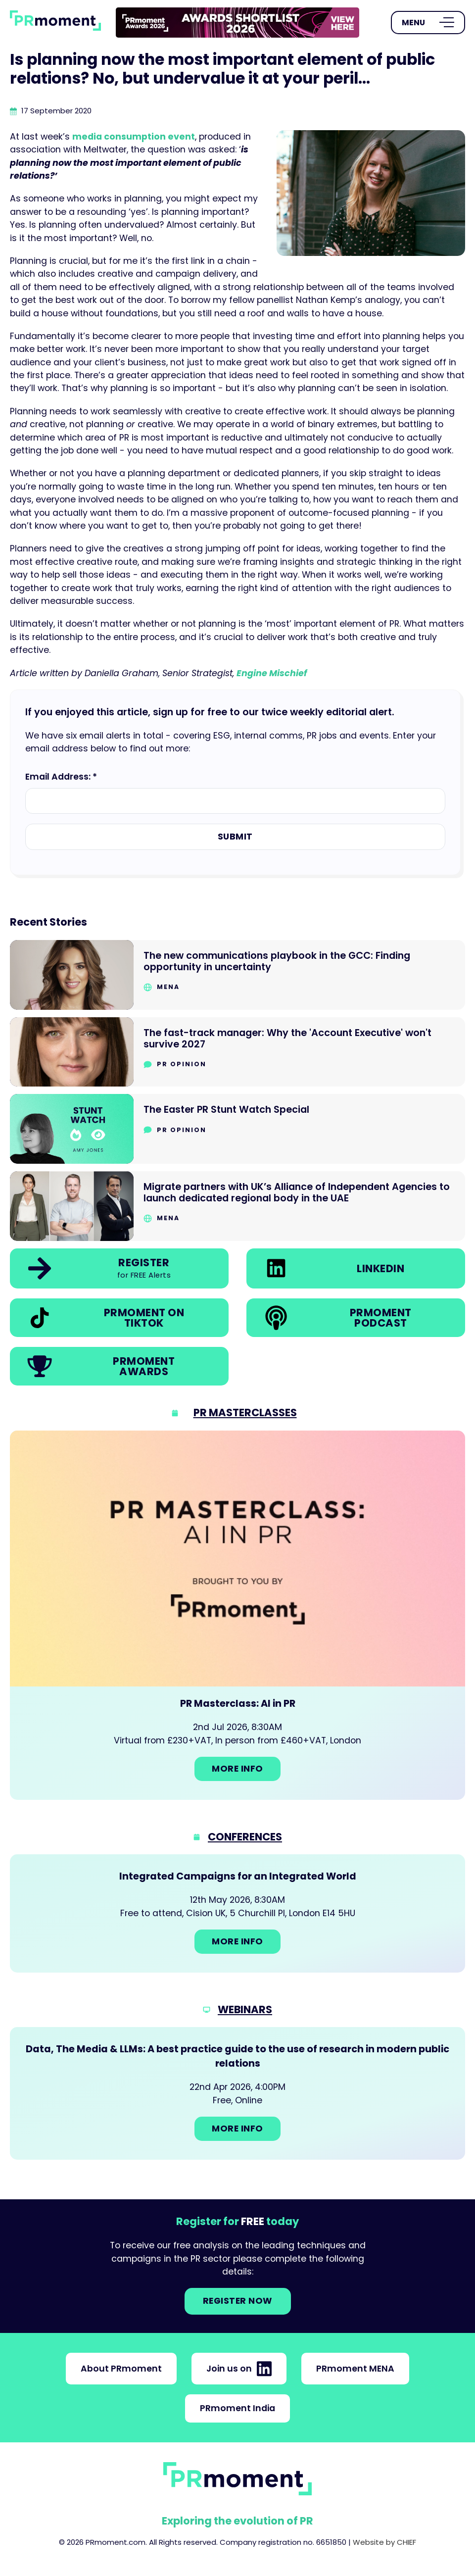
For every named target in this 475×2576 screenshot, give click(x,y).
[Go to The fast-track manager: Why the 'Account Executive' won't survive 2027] (237, 1052)
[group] (237, 22)
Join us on (239, 2368)
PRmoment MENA (355, 2369)
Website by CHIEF (384, 2542)
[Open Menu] (428, 23)
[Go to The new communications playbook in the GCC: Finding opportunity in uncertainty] (237, 975)
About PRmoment (121, 2369)
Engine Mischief (272, 673)
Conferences (245, 1837)
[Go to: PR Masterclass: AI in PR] (237, 1615)
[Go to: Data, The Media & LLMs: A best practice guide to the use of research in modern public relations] (237, 2093)
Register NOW (238, 2301)
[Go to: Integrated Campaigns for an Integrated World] (237, 1913)
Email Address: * (61, 777)
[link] (237, 22)
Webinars (245, 2009)
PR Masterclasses (245, 1412)
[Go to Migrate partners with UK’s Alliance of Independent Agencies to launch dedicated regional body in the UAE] (237, 1206)
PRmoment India (237, 2408)
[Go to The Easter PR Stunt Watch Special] (237, 1129)
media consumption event (133, 137)
